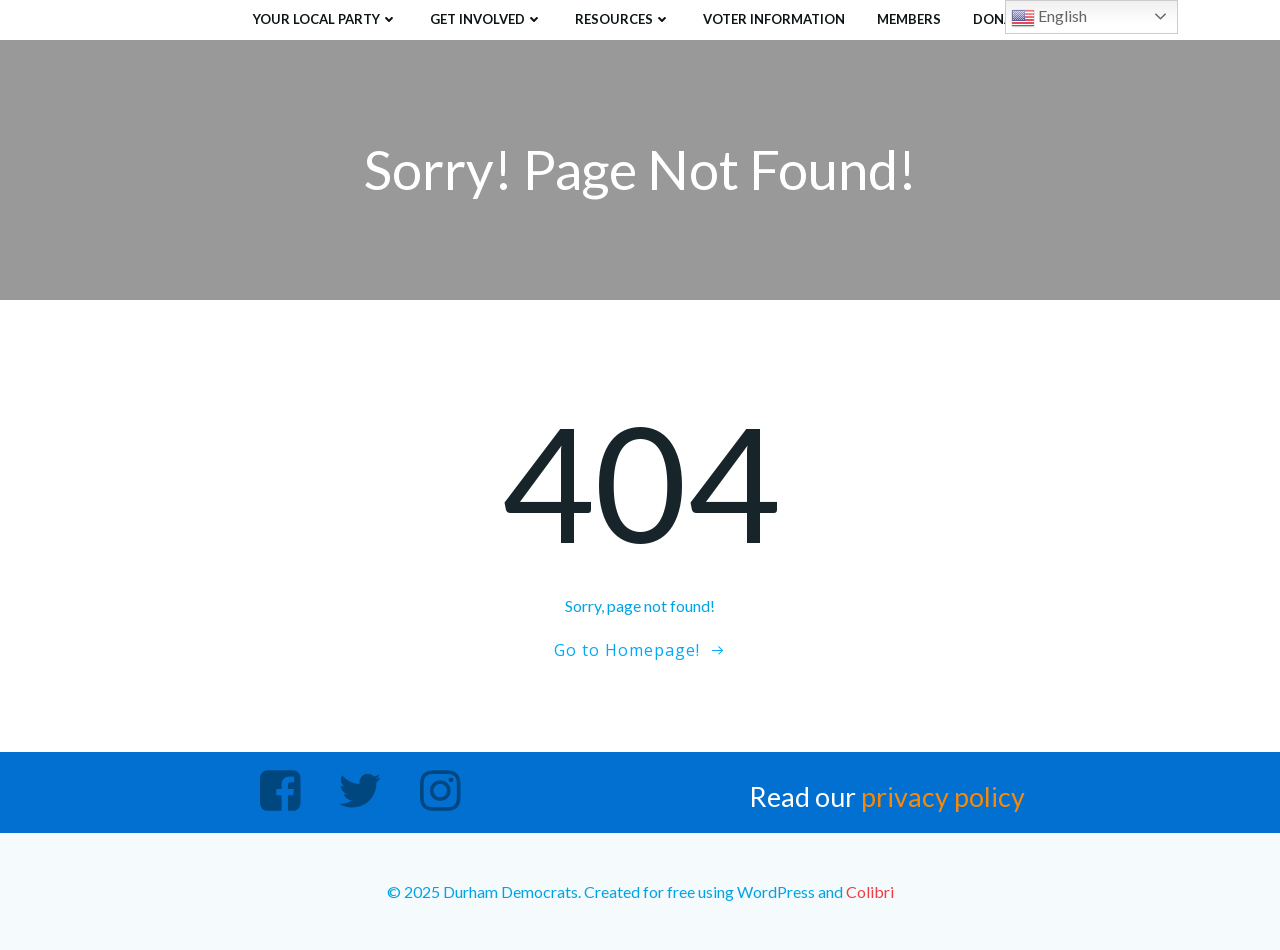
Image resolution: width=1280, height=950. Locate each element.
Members (909, 19)
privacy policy (943, 796)
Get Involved (486, 19)
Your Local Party (325, 19)
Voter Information (774, 19)
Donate (1000, 19)
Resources (623, 19)
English (1049, 18)
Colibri (870, 891)
